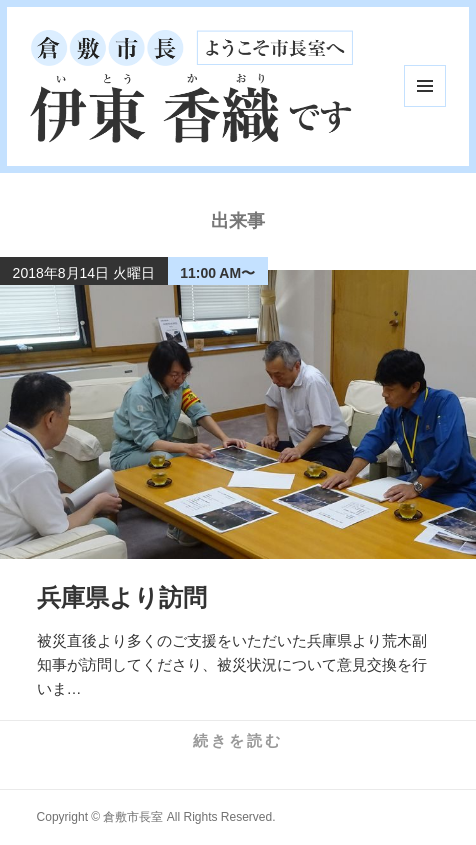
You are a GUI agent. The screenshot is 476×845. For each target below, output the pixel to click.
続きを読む (238, 740)
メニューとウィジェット (425, 86)
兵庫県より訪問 (122, 597)
